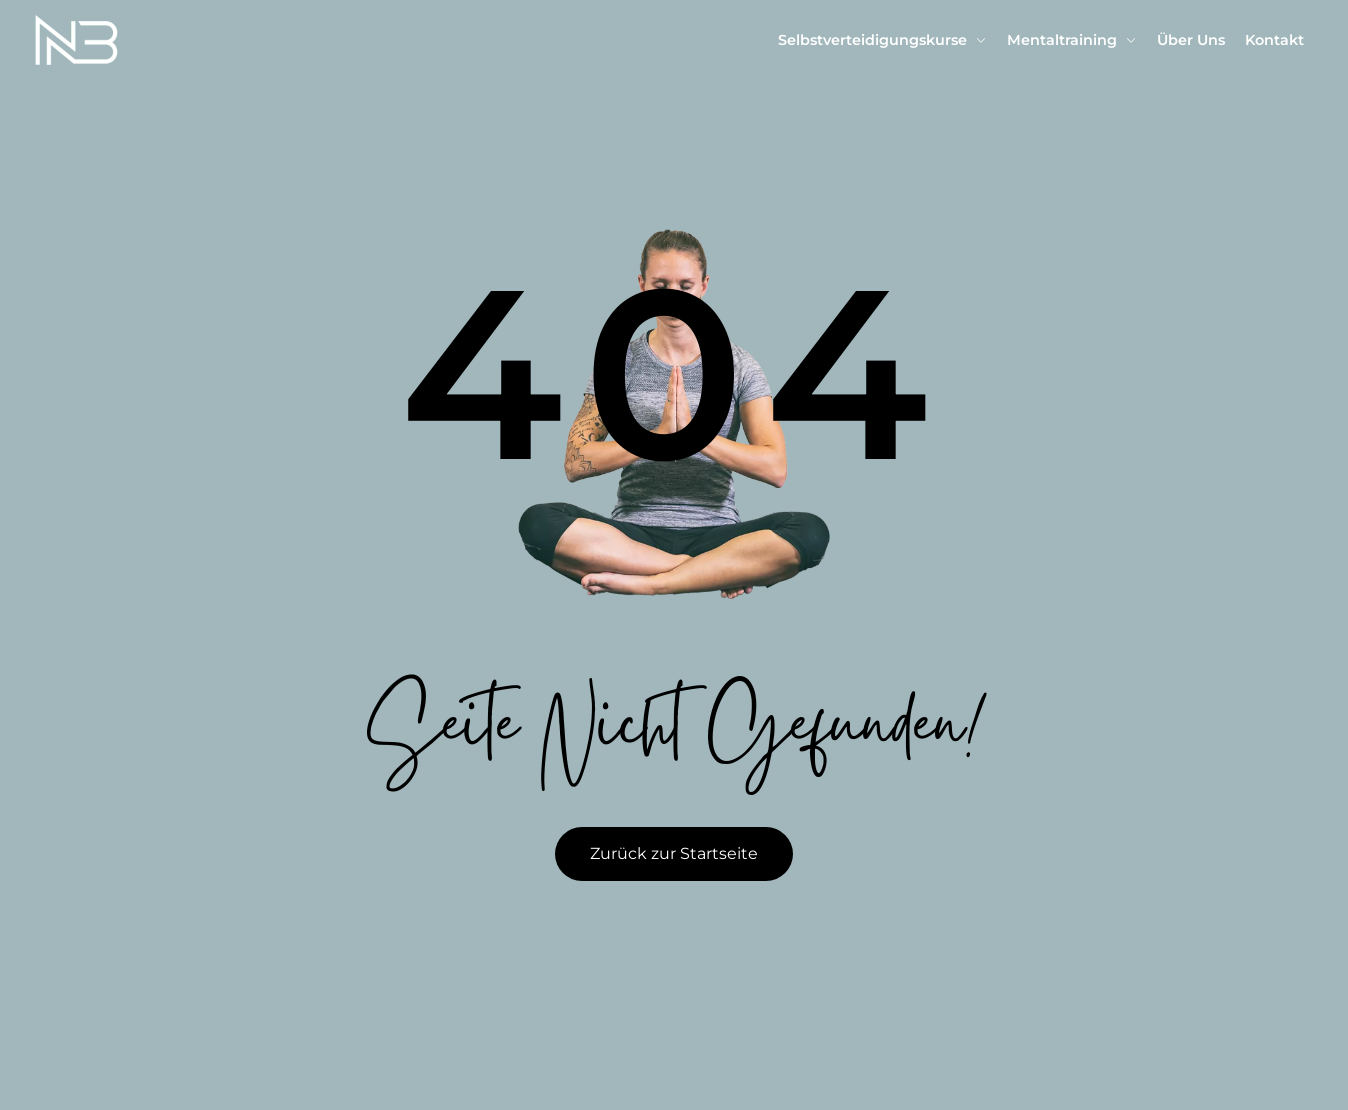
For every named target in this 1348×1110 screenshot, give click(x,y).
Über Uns (1191, 40)
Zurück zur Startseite (674, 853)
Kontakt (1274, 40)
